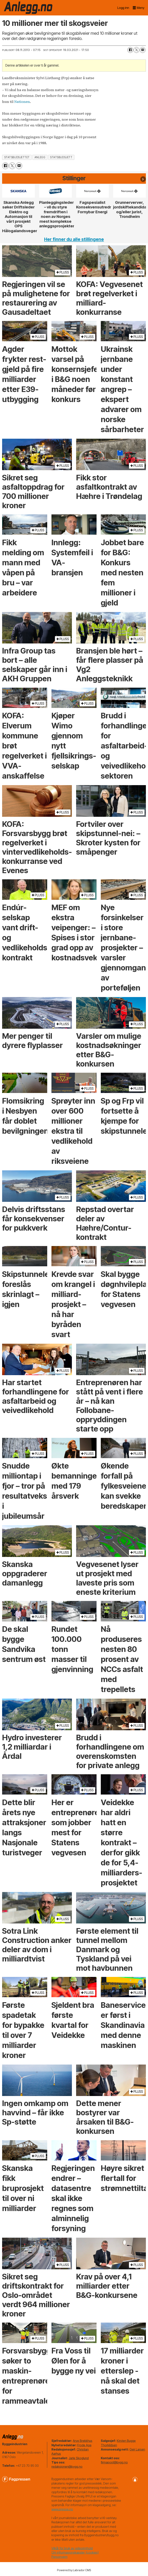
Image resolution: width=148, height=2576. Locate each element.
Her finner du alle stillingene (74, 239)
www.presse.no (62, 2509)
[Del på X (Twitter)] (136, 50)
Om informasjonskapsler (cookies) (75, 2552)
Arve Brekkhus (82, 2441)
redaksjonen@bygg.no (66, 2466)
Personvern (59, 2557)
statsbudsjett (61, 157)
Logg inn (123, 8)
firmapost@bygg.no (114, 2462)
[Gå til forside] (28, 8)
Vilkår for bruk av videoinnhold (72, 2548)
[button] (143, 179)
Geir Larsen (137, 2449)
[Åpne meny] (138, 8)
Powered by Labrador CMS (74, 2570)
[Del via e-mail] (142, 50)
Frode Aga (84, 2445)
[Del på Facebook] (130, 50)
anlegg (39, 157)
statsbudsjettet (17, 157)
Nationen (22, 101)
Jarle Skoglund (79, 2458)
